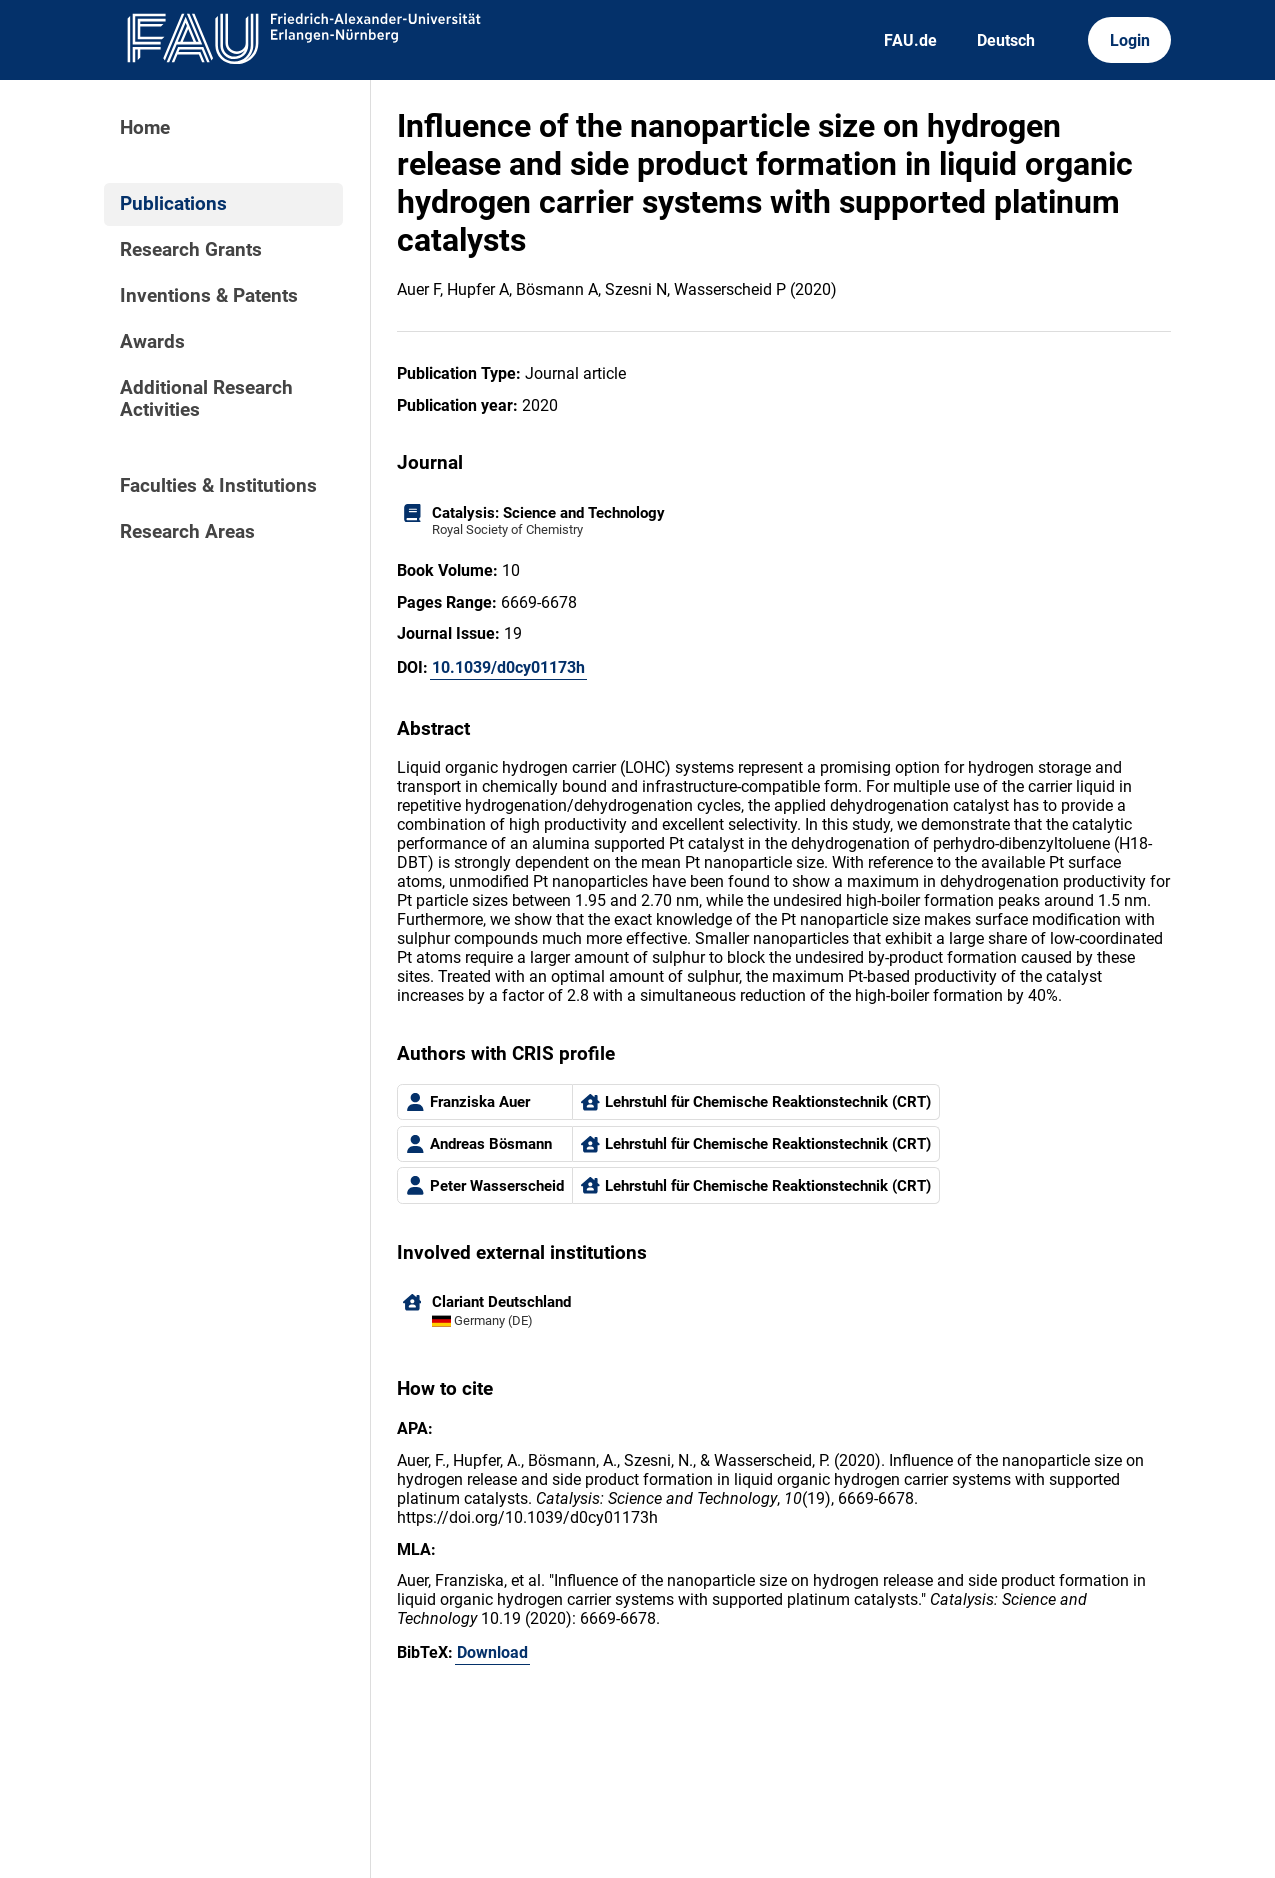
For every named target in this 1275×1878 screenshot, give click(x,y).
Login (1130, 40)
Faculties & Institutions (218, 486)
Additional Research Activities (206, 399)
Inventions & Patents (209, 296)
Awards (152, 342)
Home (145, 128)
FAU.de (910, 40)
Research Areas (187, 532)
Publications (173, 204)
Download (492, 1652)
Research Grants (191, 250)
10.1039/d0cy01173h (508, 667)
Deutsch (1006, 40)
